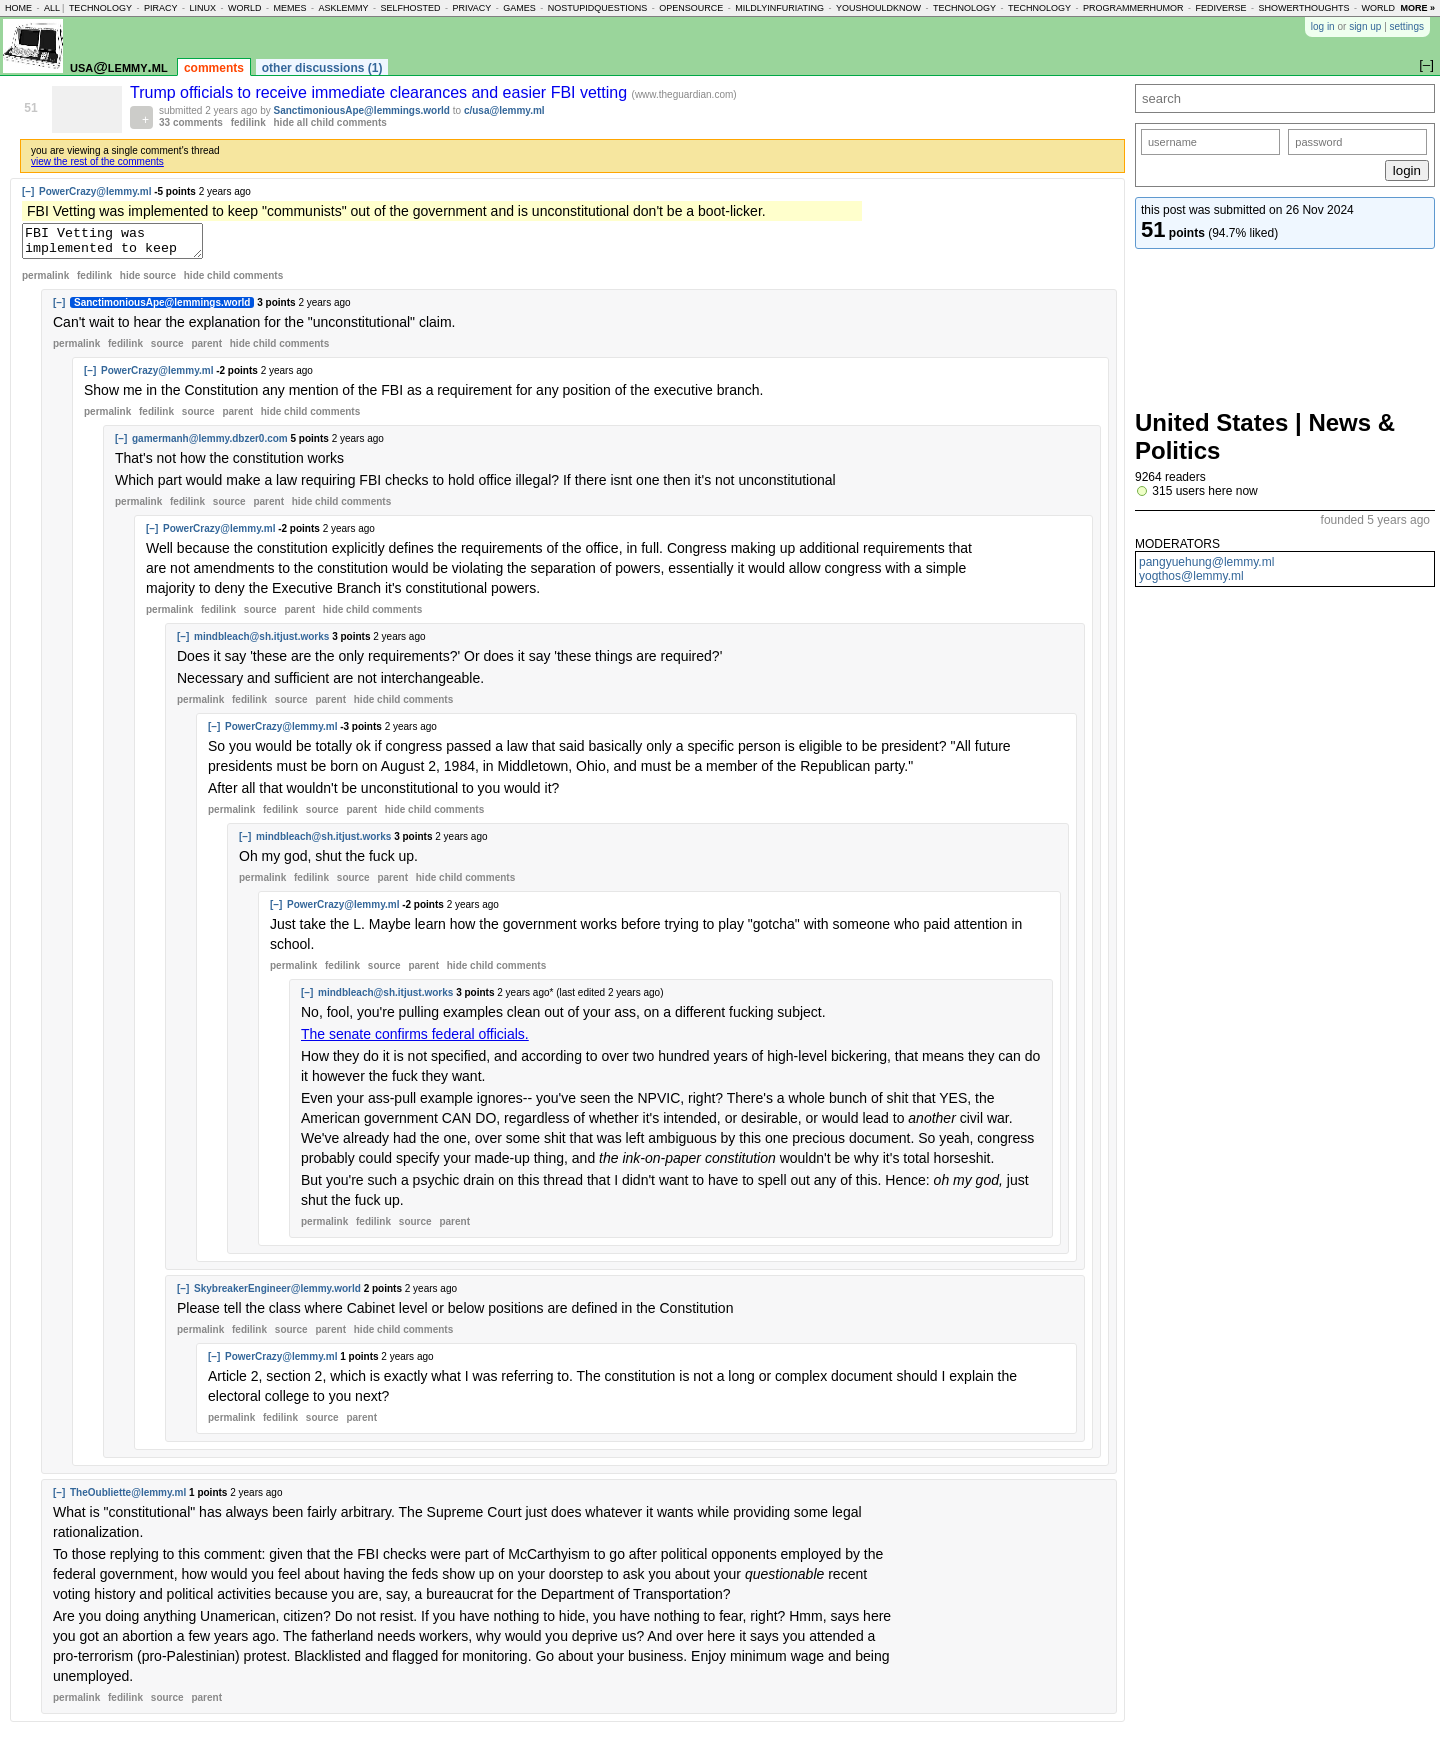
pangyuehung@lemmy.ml (1206, 562)
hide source (148, 281)
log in (1323, 26)
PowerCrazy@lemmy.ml (95, 191)
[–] (28, 191)
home (18, 8)
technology (100, 8)
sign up (1365, 26)
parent (206, 349)
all (52, 8)
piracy (161, 8)
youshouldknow (878, 8)
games (519, 8)
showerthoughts (1304, 8)
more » (1417, 8)
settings (1407, 26)
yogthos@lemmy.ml (1191, 576)
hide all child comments (330, 122)
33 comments (191, 122)
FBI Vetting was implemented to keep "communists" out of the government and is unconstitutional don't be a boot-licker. (122, 244)
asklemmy (343, 8)
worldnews (1391, 8)
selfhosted (410, 8)
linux (202, 8)
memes (289, 8)
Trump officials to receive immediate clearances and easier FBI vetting (381, 92)
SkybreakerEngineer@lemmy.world (277, 1294)
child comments (233, 281)
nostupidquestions (598, 8)
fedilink (248, 122)
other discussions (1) (322, 68)
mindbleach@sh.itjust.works (261, 642)
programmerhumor (1133, 8)
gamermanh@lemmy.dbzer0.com (210, 444)
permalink (45, 281)
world (245, 8)
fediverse (1221, 8)
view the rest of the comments (97, 161)
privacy (471, 8)
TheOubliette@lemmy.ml (128, 1498)
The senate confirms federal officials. (415, 1040)
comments (214, 68)
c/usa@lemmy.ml (504, 110)
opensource (691, 8)
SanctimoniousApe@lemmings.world (362, 110)
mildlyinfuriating (779, 8)
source (167, 349)
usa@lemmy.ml (119, 66)
